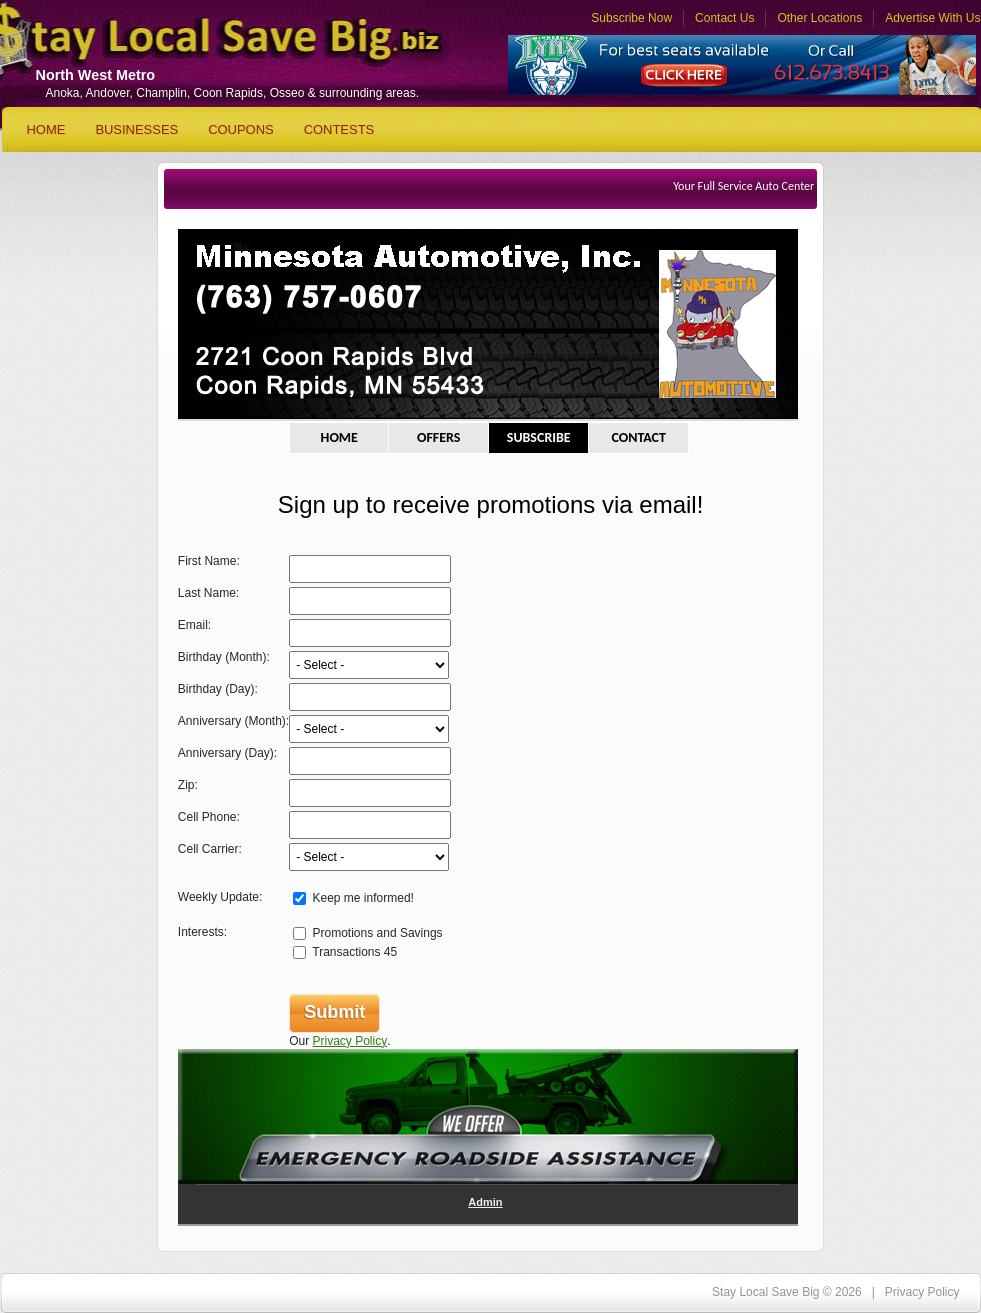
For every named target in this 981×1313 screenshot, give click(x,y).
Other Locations (819, 18)
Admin (485, 1202)
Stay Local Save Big (192, 45)
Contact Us (724, 18)
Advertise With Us (932, 18)
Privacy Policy (350, 1041)
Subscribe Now (631, 18)
